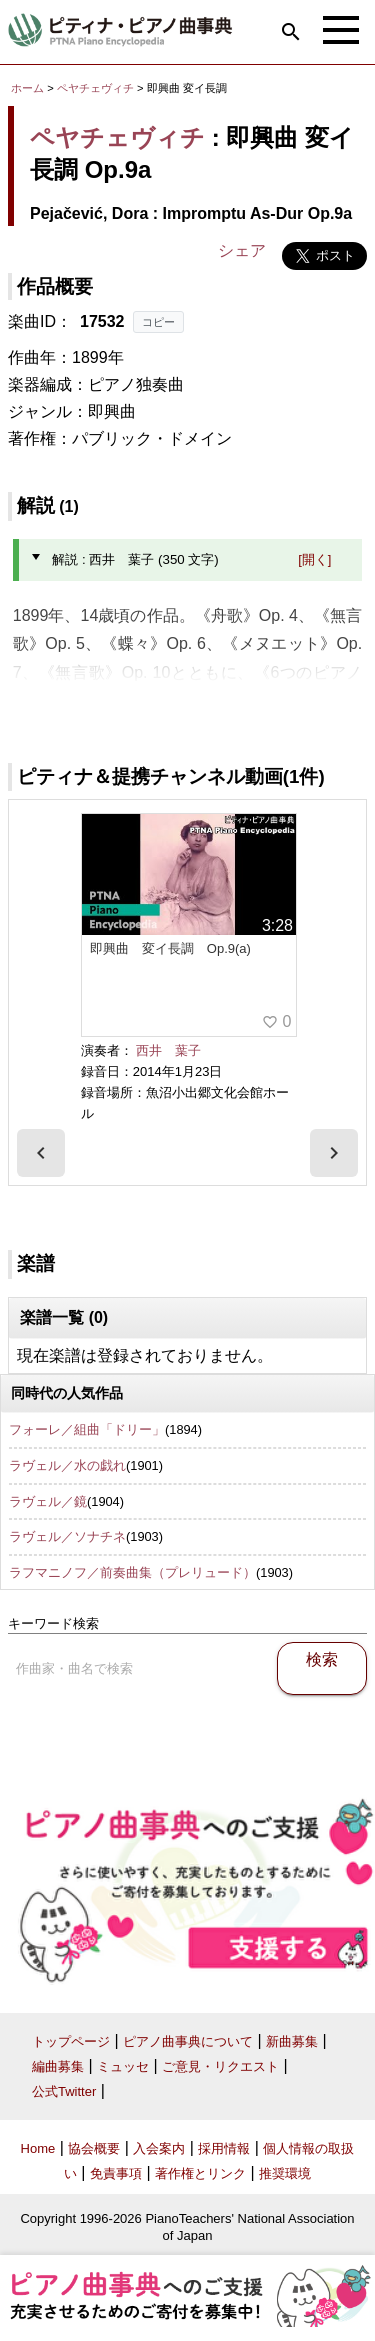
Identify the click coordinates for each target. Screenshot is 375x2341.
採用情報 (224, 2148)
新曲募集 (292, 2041)
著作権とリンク (200, 2173)
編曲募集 (58, 2066)
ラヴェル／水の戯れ (67, 1465)
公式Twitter (64, 2091)
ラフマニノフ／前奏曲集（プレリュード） (132, 1572)
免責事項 (116, 2173)
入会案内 (159, 2148)
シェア (242, 250)
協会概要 (94, 2148)
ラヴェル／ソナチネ (67, 1536)
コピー (158, 322)
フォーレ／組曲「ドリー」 (87, 1429)
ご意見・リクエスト (220, 2066)
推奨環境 (285, 2173)
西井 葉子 (168, 1050)
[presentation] (41, 1153)
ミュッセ (123, 2066)
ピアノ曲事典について (188, 2041)
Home (38, 2148)
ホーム (27, 88)
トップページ (71, 2041)
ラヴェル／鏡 (48, 1501)
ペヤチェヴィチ (95, 88)
